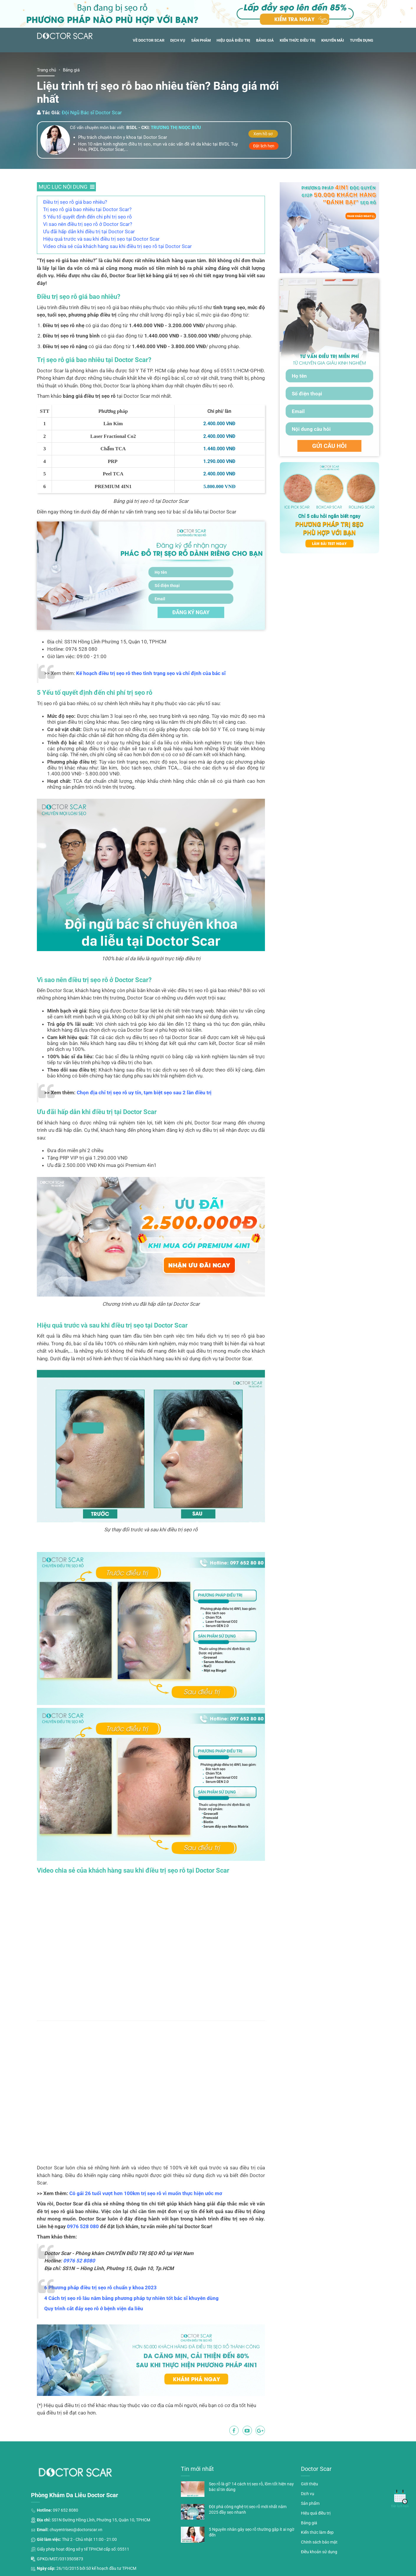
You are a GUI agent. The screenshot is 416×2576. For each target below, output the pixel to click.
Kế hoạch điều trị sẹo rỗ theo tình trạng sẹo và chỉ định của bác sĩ (151, 673)
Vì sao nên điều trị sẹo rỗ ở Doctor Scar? (87, 224)
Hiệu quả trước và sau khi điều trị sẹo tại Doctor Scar (101, 239)
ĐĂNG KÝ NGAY (190, 612)
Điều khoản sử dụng (319, 2551)
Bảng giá (265, 40)
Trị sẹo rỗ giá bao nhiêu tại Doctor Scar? (87, 209)
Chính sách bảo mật (319, 2542)
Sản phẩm (201, 40)
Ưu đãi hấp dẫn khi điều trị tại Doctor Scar (89, 231)
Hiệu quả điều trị (233, 40)
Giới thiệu (309, 2484)
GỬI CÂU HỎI (329, 445)
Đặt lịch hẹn (263, 146)
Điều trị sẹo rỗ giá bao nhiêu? (75, 202)
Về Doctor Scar (148, 40)
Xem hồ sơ (263, 133)
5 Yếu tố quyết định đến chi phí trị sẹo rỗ (87, 217)
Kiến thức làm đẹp (317, 2532)
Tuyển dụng (361, 40)
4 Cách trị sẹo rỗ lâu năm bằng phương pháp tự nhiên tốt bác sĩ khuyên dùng (131, 2298)
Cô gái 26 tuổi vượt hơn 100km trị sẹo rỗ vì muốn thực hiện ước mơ (145, 2193)
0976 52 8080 (79, 2261)
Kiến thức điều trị (297, 40)
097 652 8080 (65, 2510)
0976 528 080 (83, 2226)
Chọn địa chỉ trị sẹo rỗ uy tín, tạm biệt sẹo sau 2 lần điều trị (144, 1092)
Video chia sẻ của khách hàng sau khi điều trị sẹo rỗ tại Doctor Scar (117, 246)
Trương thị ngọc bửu (176, 127)
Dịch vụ (177, 40)
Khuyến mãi (332, 40)
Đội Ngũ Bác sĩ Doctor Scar (92, 112)
